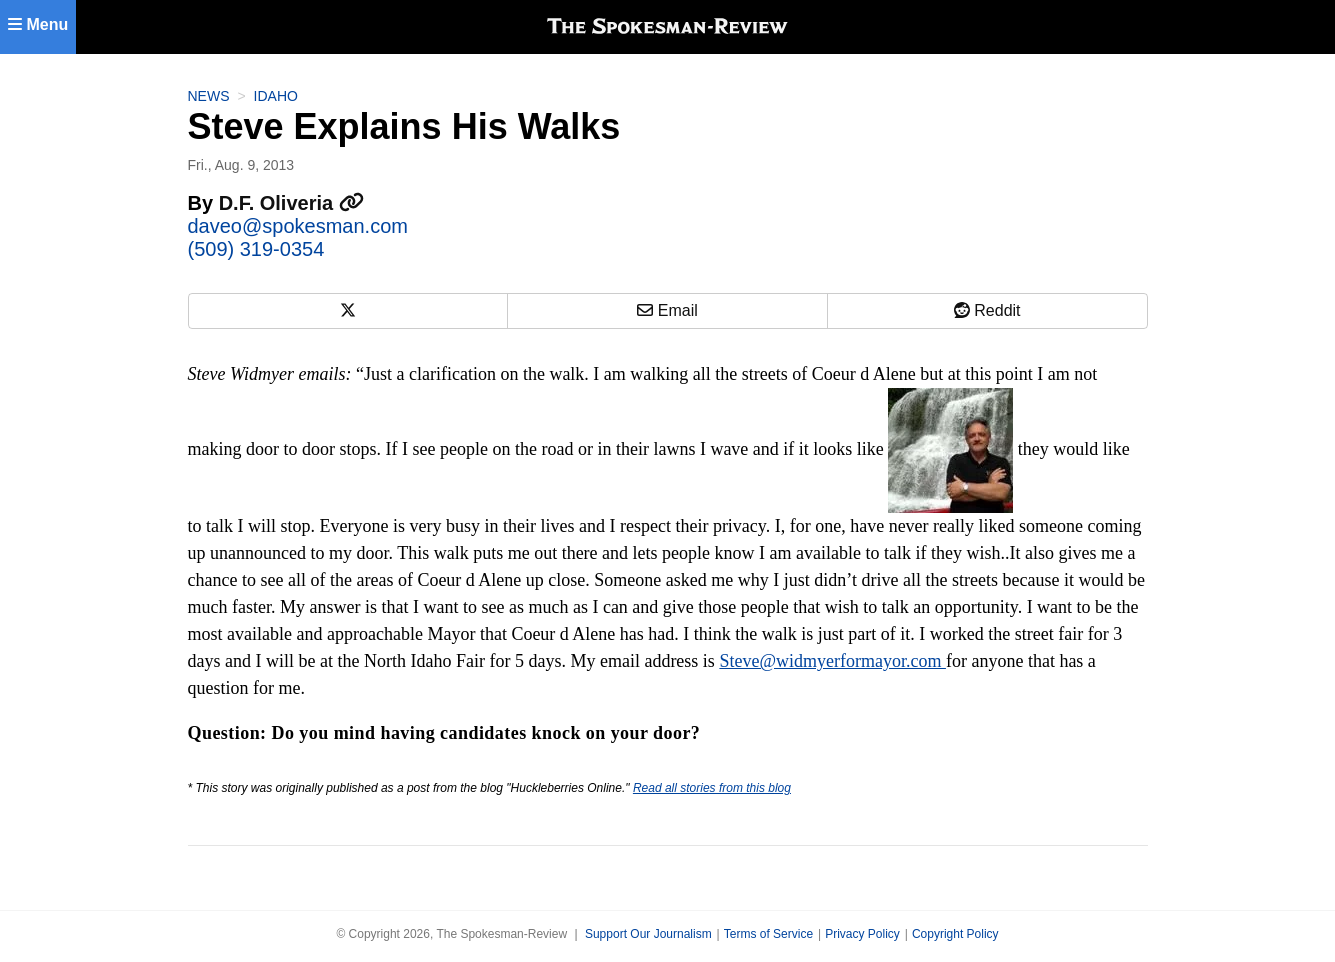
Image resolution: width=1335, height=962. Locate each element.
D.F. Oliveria (291, 203)
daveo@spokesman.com (298, 226)
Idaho (276, 96)
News (209, 96)
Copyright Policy (955, 934)
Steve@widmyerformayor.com (832, 661)
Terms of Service (768, 934)
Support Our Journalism (648, 934)
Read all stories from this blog (712, 788)
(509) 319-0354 (256, 249)
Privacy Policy (862, 934)
